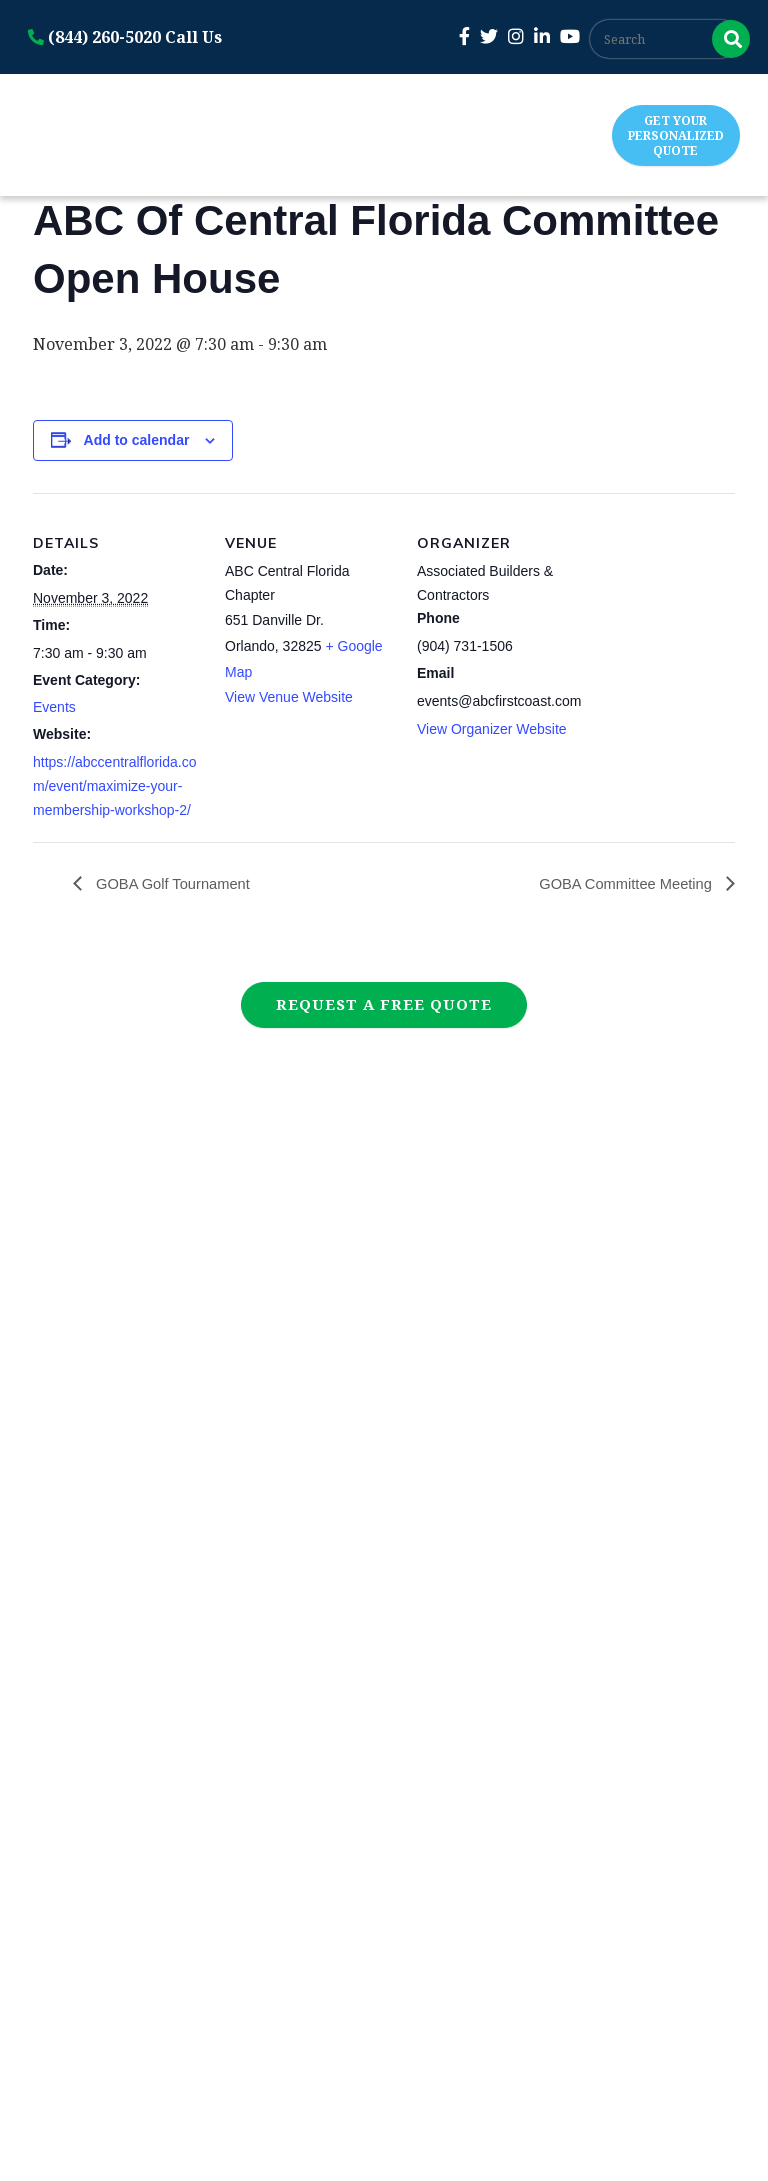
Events (54, 707)
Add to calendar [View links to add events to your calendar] (137, 440)
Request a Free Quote (384, 1004)
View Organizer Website (492, 729)
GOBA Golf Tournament (178, 883)
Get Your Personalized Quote (676, 135)
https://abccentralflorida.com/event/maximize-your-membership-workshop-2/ (114, 786)
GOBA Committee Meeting (619, 883)
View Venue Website (289, 697)
